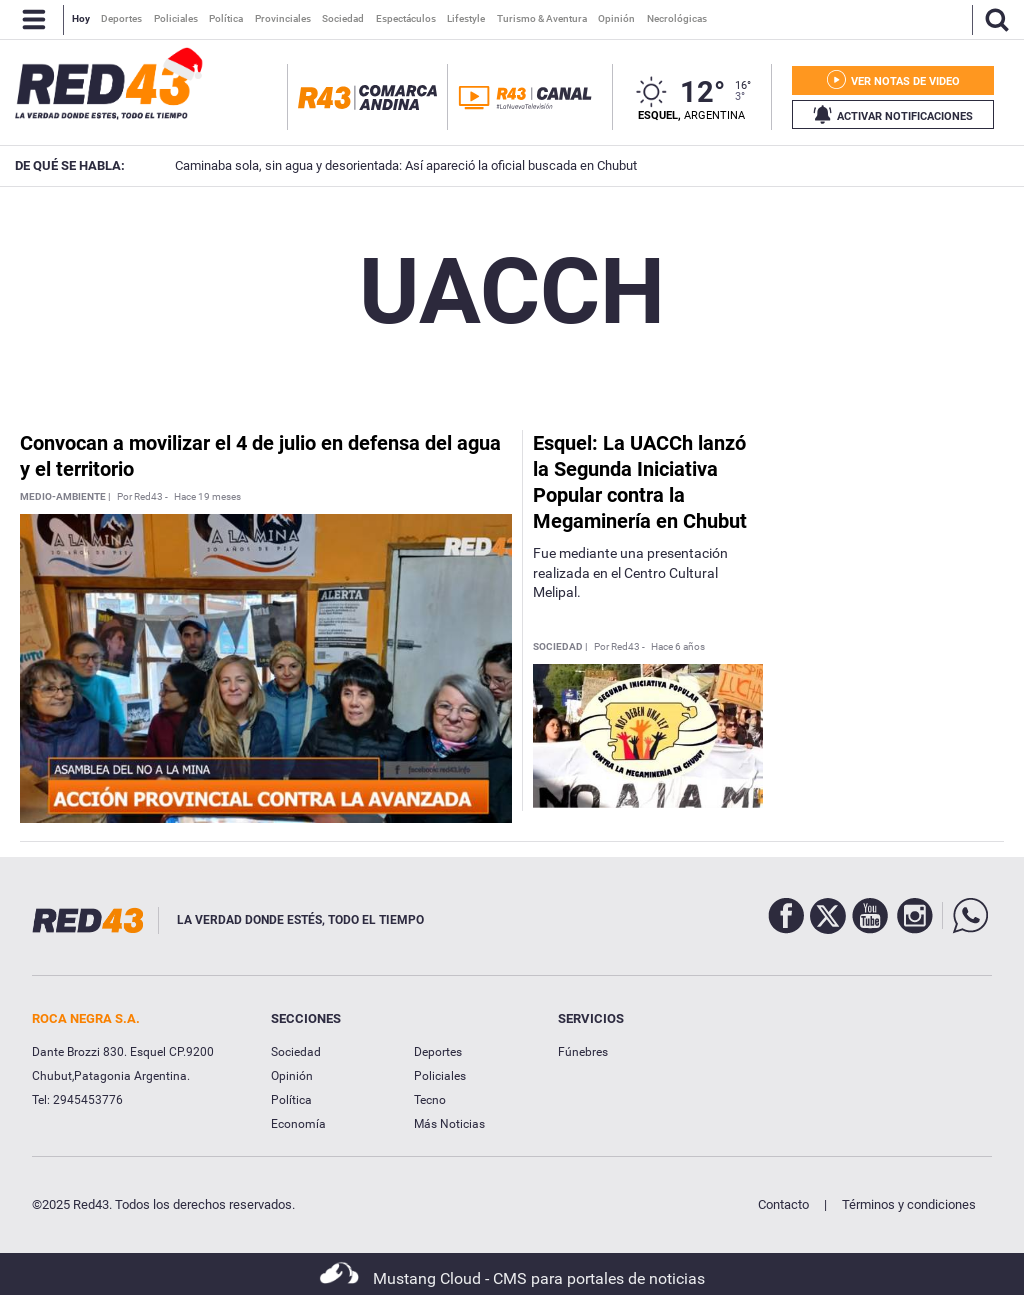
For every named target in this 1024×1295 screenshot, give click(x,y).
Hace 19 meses (207, 497)
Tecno (430, 1100)
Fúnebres (583, 1052)
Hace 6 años (678, 647)
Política (291, 1100)
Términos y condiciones (909, 1204)
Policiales (440, 1076)
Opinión (292, 1076)
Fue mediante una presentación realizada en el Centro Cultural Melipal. (630, 572)
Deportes (438, 1052)
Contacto (783, 1204)
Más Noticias (449, 1124)
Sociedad (296, 1052)
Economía (298, 1124)
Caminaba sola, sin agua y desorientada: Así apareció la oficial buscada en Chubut (378, 165)
